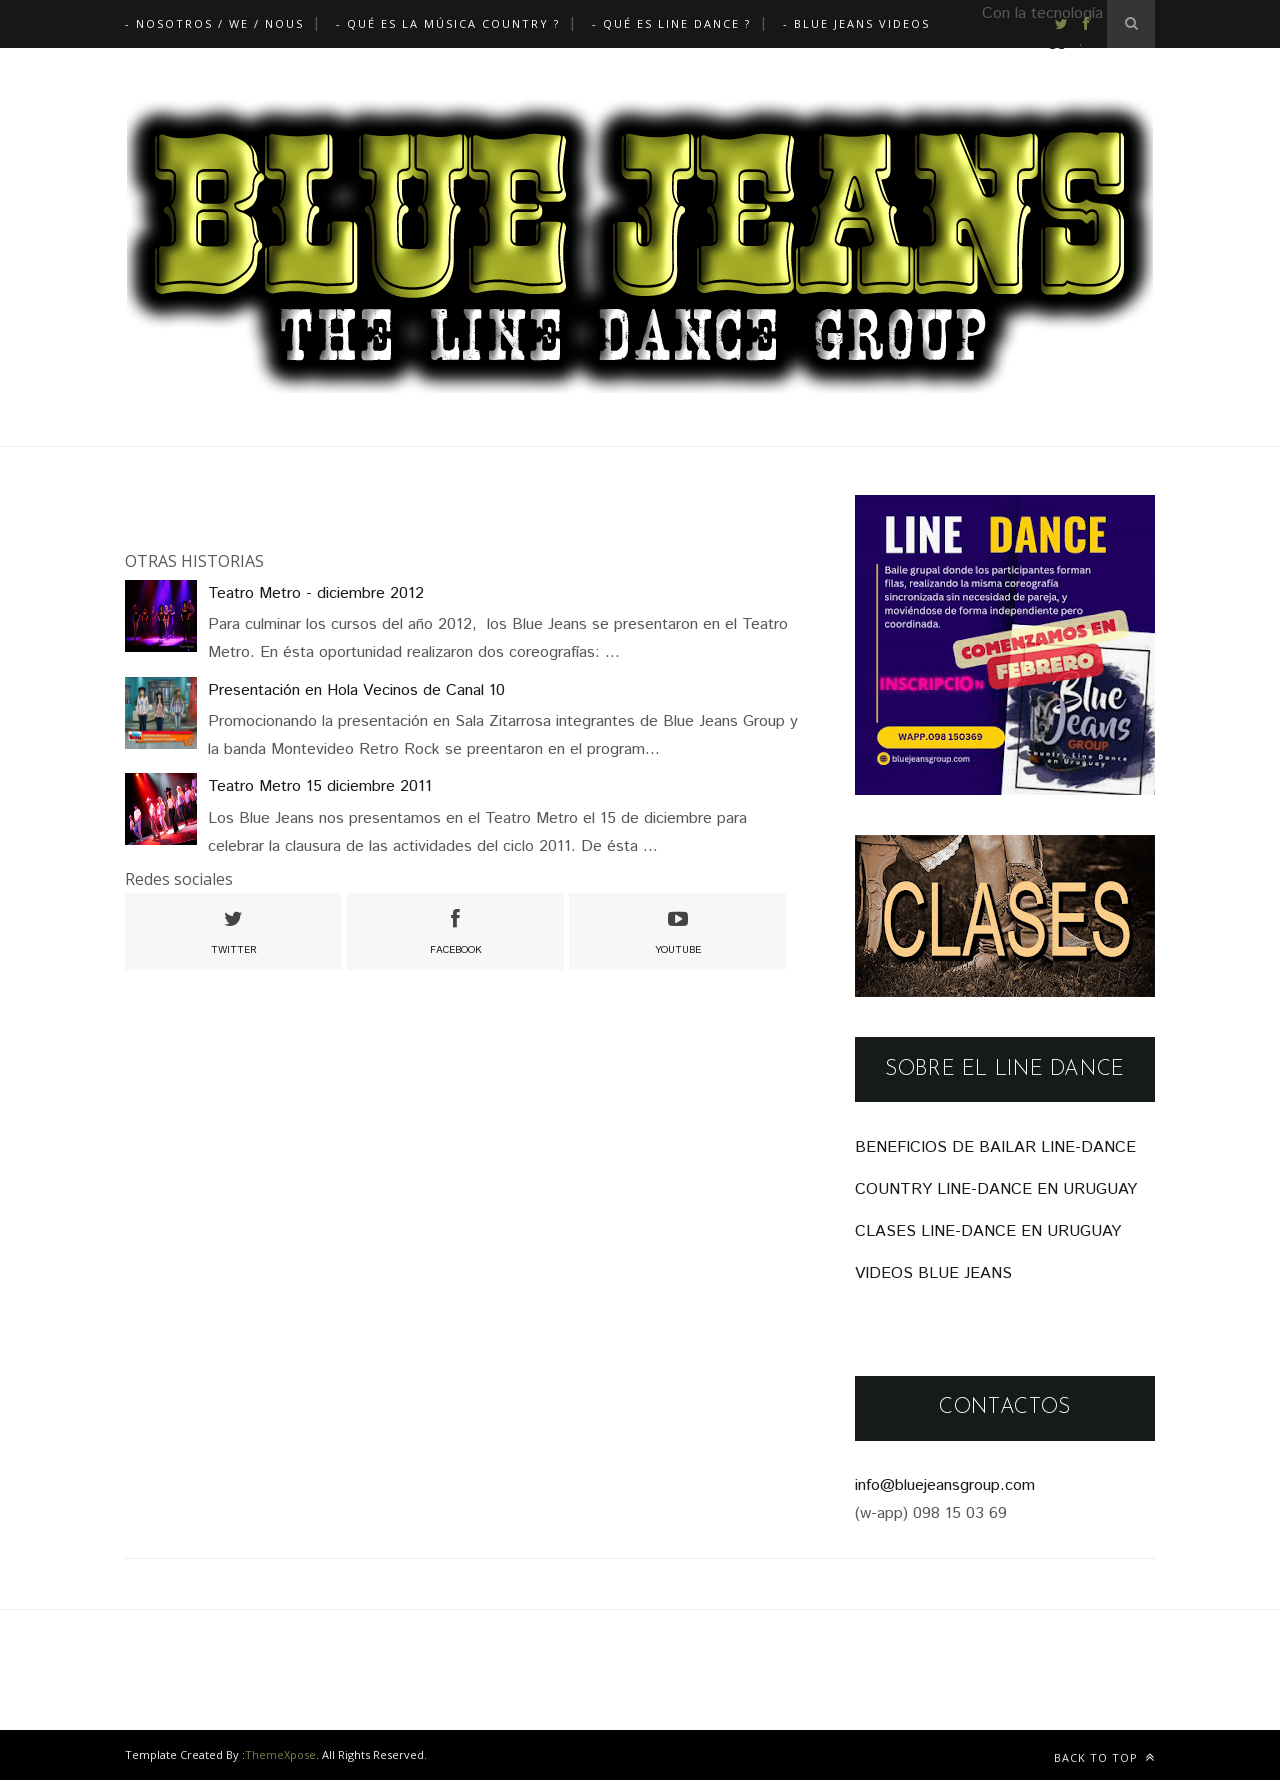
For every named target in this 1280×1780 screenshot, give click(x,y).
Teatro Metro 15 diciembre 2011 (320, 786)
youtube (678, 930)
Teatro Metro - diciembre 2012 (316, 593)
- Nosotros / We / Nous (214, 23)
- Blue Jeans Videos (856, 23)
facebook (456, 930)
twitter (234, 930)
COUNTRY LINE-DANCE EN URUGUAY (996, 1189)
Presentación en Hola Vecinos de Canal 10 (356, 690)
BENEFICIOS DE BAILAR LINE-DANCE (995, 1147)
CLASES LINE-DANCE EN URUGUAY (988, 1231)
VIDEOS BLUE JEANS (933, 1273)
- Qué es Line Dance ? (671, 23)
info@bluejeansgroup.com (945, 1485)
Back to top (1104, 1757)
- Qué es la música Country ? (448, 23)
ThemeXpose (280, 1754)
